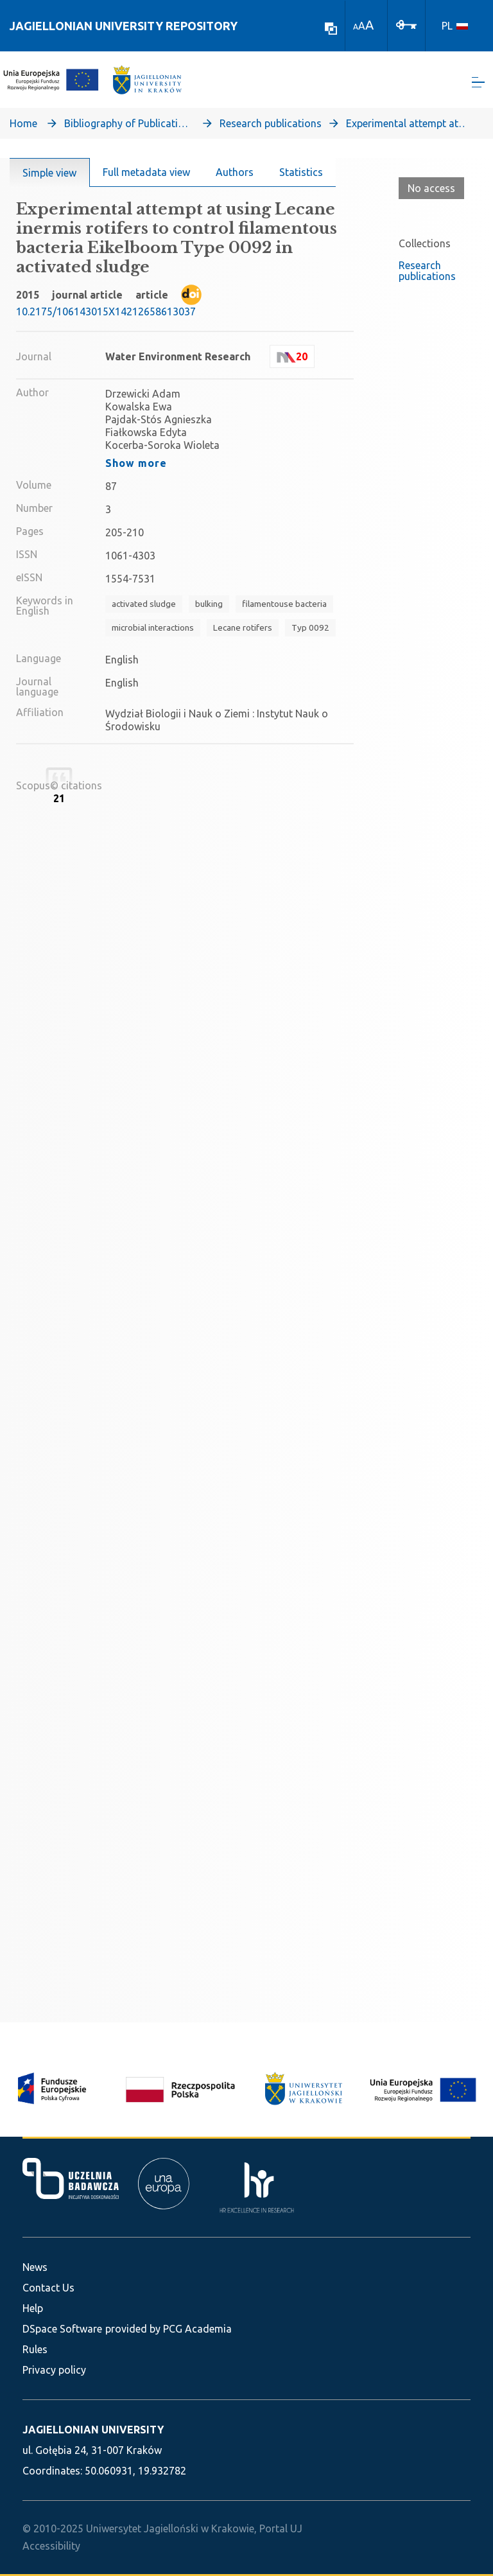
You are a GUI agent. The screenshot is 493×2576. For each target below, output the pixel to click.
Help (32, 2308)
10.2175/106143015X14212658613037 (106, 314)
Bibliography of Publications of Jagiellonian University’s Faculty (128, 126)
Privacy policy (54, 2370)
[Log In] (406, 24)
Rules (35, 2349)
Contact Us (48, 2287)
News (35, 2267)
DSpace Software (62, 2329)
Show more (136, 465)
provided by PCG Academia (168, 2329)
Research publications (271, 126)
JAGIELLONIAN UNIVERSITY (93, 2429)
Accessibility (51, 2546)
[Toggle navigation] (478, 83)
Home (23, 126)
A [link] (355, 26)
